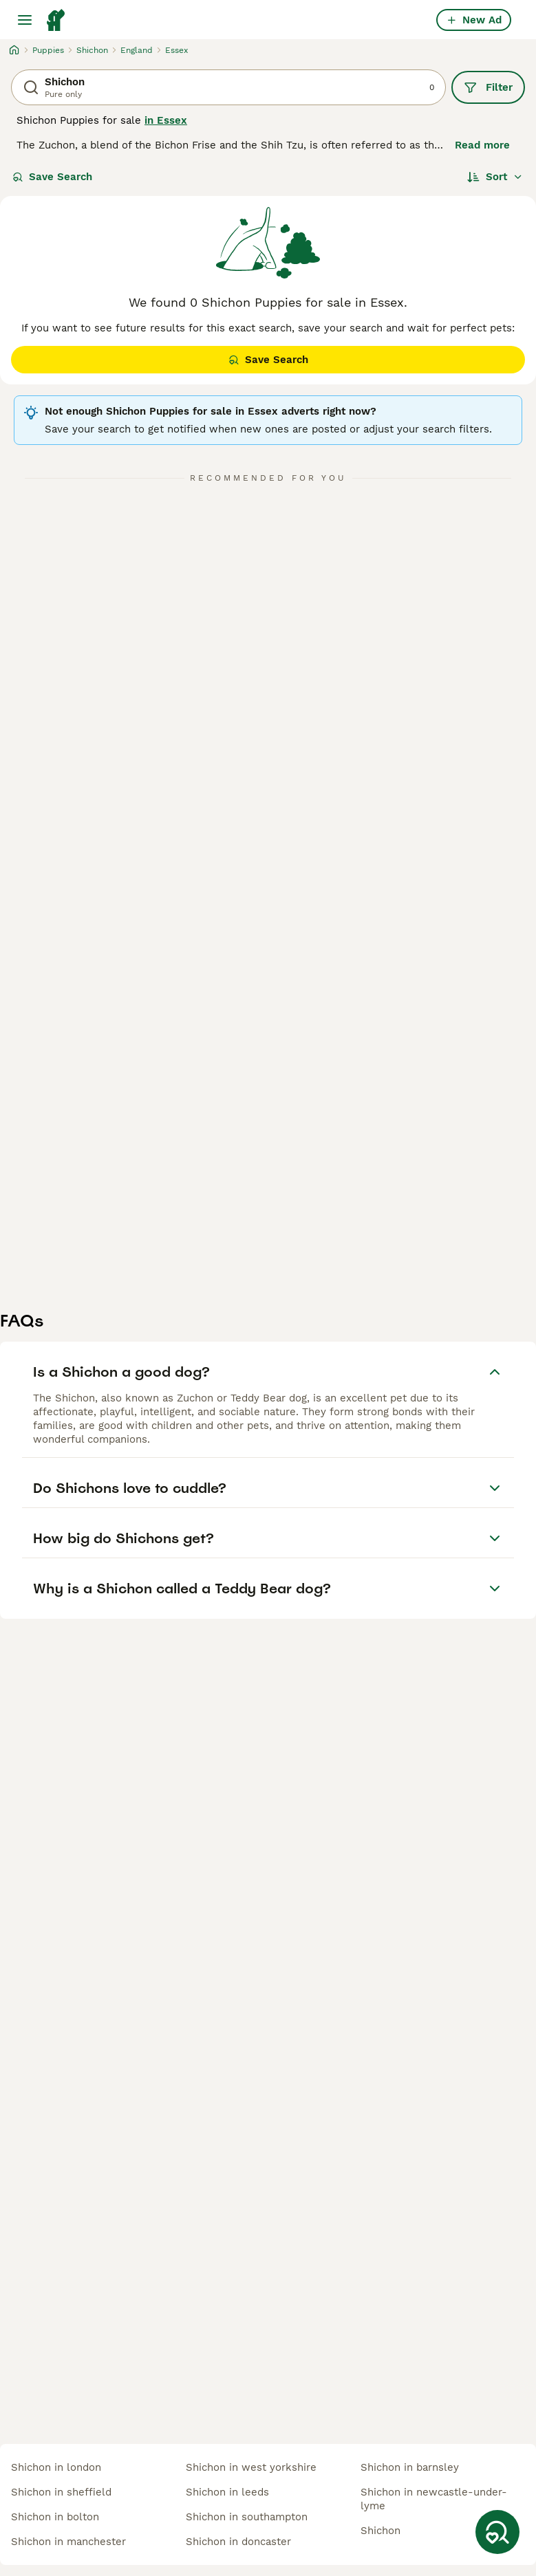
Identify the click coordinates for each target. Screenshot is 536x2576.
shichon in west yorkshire (251, 2467)
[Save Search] (497, 2532)
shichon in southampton (247, 2517)
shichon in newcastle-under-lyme (434, 2499)
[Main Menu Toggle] (25, 20)
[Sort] (495, 176)
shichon (380, 2530)
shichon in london (56, 2467)
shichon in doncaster (238, 2541)
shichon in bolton (55, 2517)
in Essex (165, 120)
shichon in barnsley (410, 2467)
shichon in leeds (227, 2492)
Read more (482, 145)
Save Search (52, 177)
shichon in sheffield (61, 2492)
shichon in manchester (68, 2541)
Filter (488, 87)
